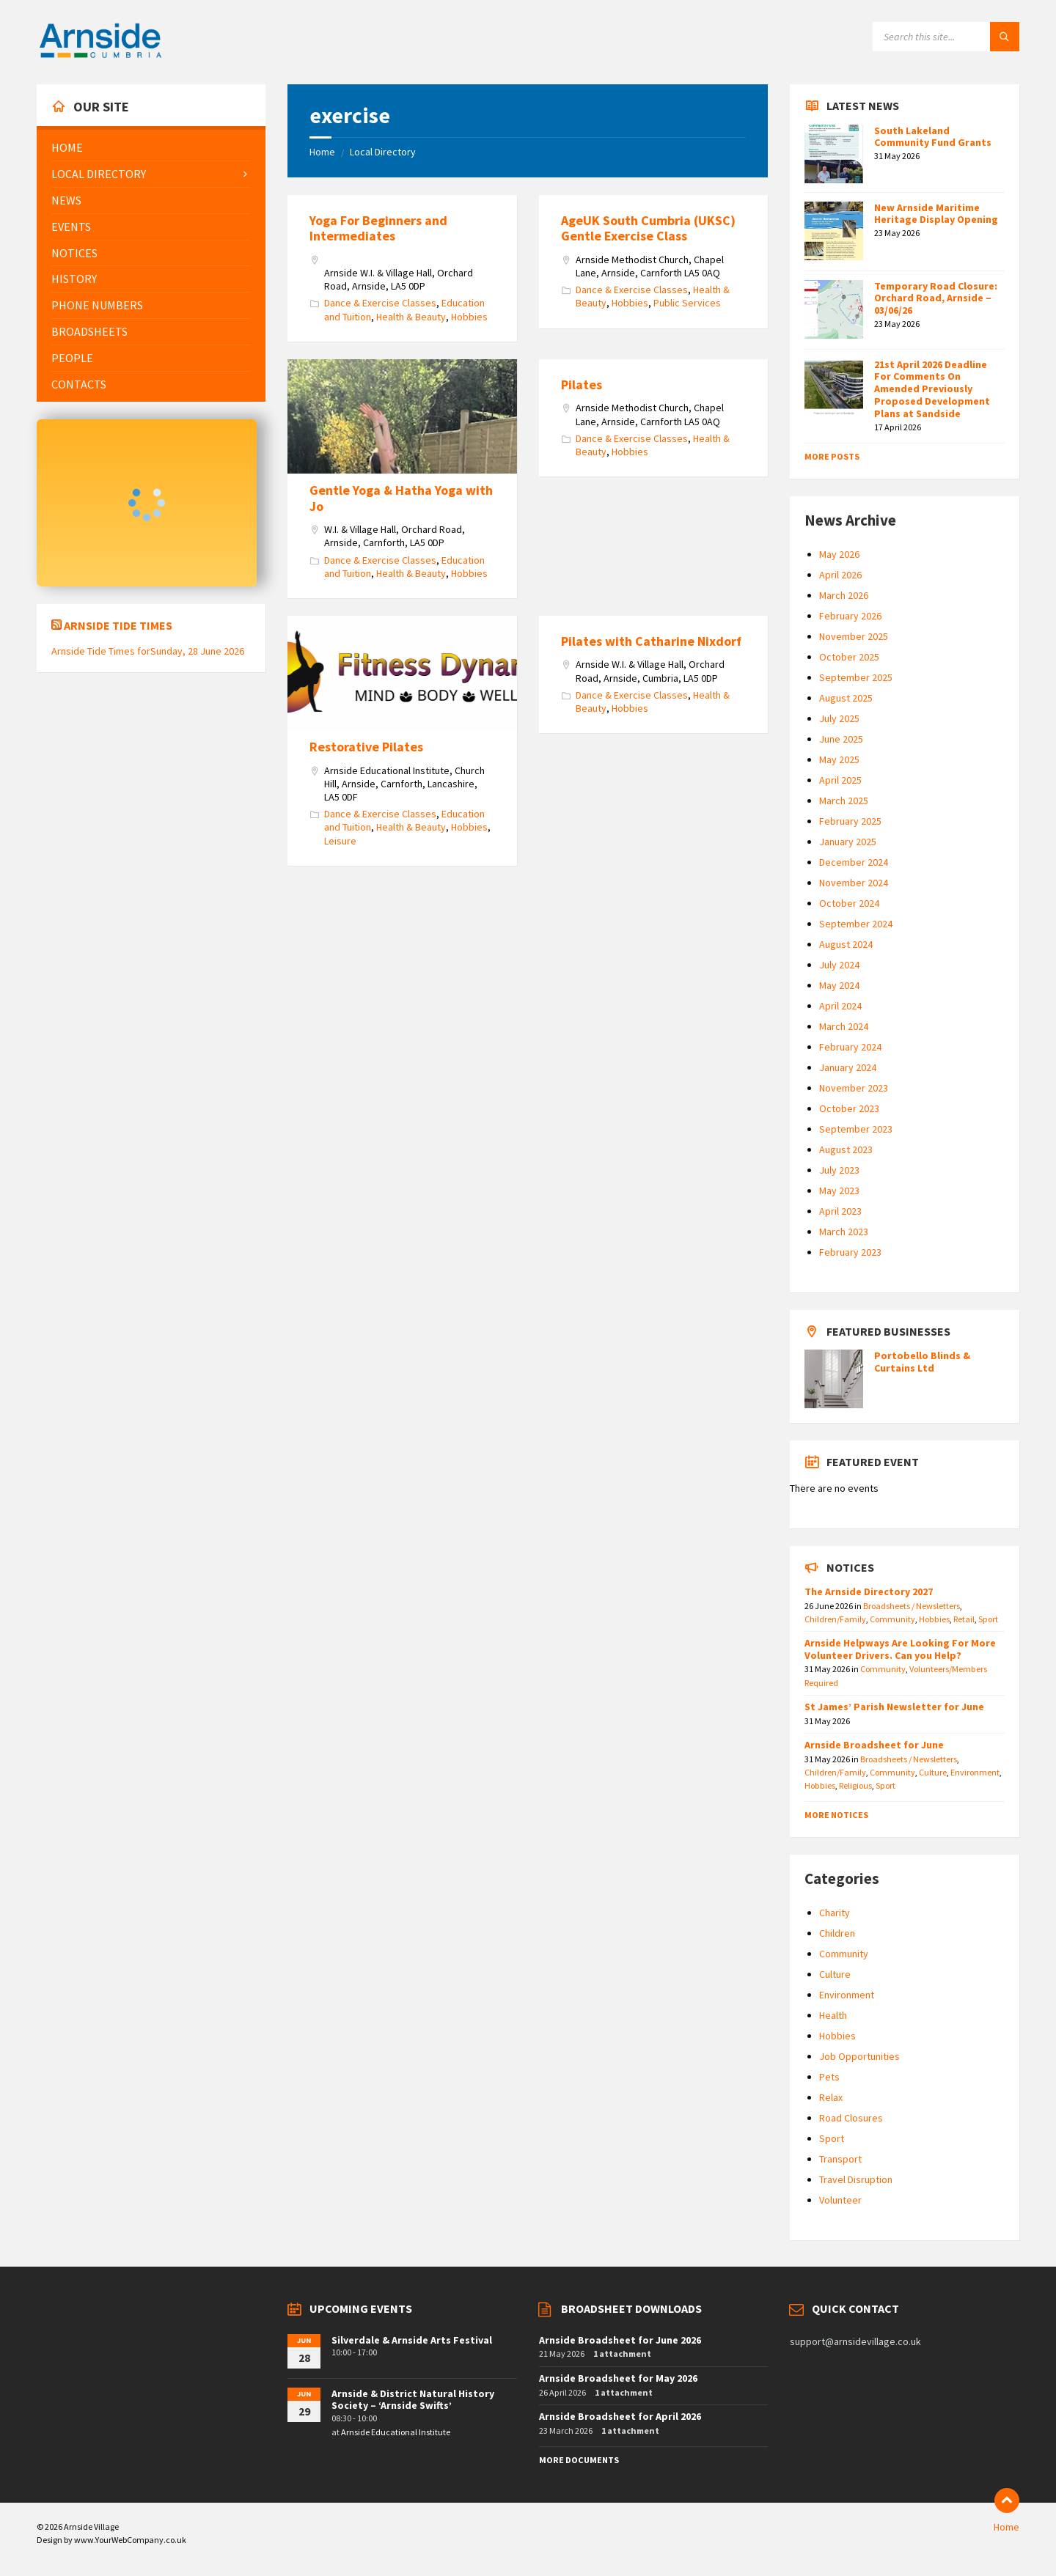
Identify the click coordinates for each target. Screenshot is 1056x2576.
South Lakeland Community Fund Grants (932, 137)
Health (833, 2015)
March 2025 (843, 800)
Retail (964, 1618)
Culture (933, 1772)
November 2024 (853, 882)
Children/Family (835, 1618)
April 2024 (840, 1005)
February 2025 (850, 821)
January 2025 (847, 841)
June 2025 (841, 739)
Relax (831, 2097)
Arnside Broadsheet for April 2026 (620, 2416)
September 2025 (855, 677)
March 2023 (843, 1231)
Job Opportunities (859, 2056)
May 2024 (839, 985)
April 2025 (840, 780)
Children (837, 1933)
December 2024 (853, 862)
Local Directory (383, 151)
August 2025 (846, 697)
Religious (855, 1785)
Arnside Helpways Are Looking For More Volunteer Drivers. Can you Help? (900, 1649)
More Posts (831, 456)
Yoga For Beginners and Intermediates (378, 228)
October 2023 (849, 1108)
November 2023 (853, 1087)
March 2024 (843, 1026)
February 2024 (850, 1046)
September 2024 (855, 923)
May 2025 (839, 759)
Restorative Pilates (366, 746)
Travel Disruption (855, 2179)
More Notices (836, 1814)
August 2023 (846, 1149)
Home (322, 151)
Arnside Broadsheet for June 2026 (620, 2340)
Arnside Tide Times (118, 625)
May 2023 (839, 1190)
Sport (988, 1618)
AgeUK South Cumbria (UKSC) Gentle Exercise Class (648, 228)
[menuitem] (151, 148)
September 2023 (855, 1129)
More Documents (579, 2459)
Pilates (581, 384)
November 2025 (853, 636)
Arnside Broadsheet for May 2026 (618, 2378)
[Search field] (946, 36)
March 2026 (843, 595)
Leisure (340, 840)
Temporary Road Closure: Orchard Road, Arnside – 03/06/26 (935, 298)
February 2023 (850, 1252)
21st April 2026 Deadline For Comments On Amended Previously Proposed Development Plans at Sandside (932, 389)
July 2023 (839, 1170)
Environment (975, 1772)
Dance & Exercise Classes (380, 302)
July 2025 (839, 718)
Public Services (687, 302)
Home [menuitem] (1006, 2526)
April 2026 (840, 574)
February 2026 (850, 615)
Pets (829, 2076)
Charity (834, 1912)
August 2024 (846, 944)
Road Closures (851, 2117)
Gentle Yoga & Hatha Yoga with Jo (401, 498)
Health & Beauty (411, 316)
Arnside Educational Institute (395, 2431)
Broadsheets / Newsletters (911, 1605)
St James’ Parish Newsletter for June (894, 1706)
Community (892, 1618)
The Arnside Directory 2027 (868, 1591)
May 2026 (839, 554)
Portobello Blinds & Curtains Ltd (922, 1362)
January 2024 (847, 1067)
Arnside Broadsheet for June (874, 1744)
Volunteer (840, 2200)
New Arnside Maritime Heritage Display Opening (936, 214)
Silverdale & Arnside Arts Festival (411, 2340)
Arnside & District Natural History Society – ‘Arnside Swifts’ (412, 2400)
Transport (840, 2158)
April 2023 (840, 1211)
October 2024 (849, 903)
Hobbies (469, 316)
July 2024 (839, 964)
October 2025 (849, 656)
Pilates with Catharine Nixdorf (651, 641)
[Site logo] (100, 55)
